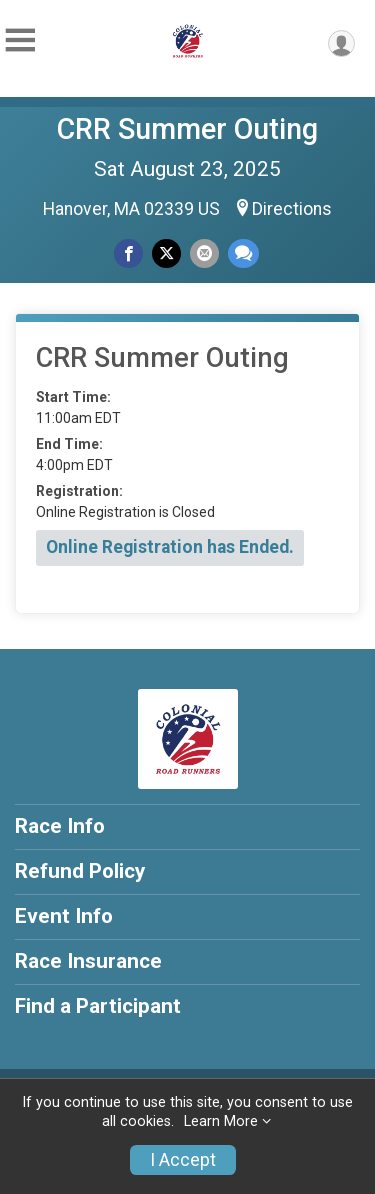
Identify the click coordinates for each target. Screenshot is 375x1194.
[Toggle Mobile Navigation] (20, 40)
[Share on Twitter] (166, 253)
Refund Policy (80, 871)
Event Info (64, 916)
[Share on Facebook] (128, 253)
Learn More (221, 1121)
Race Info (60, 826)
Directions (292, 209)
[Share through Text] (243, 253)
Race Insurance (88, 961)
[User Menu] (341, 43)
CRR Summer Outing (187, 129)
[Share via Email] (204, 253)
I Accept (183, 1160)
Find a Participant (98, 1006)
